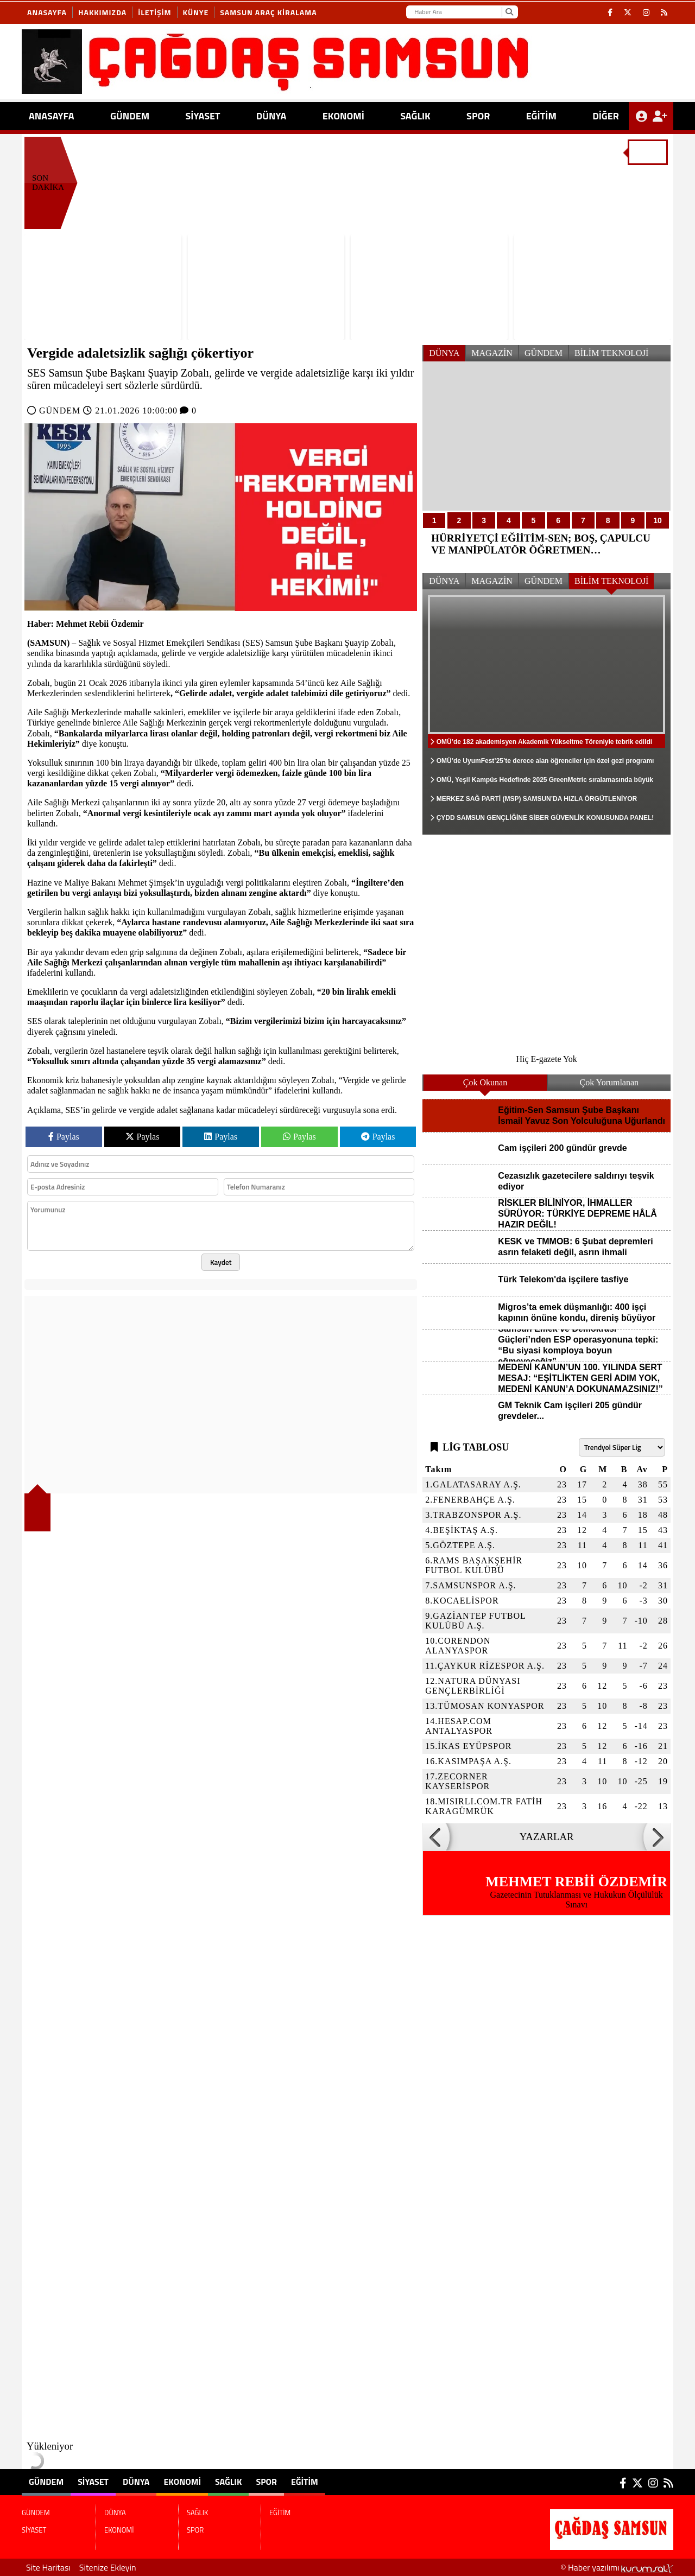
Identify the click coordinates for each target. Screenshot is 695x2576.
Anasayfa (47, 12)
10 (657, 520)
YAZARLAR (547, 1836)
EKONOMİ (343, 116)
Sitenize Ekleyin (107, 2567)
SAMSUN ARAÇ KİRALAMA (268, 12)
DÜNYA (271, 116)
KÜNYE (196, 12)
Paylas (63, 1136)
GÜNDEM (129, 116)
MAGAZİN (492, 353)
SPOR (478, 116)
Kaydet (221, 1262)
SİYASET (202, 116)
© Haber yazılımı (616, 2567)
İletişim (154, 12)
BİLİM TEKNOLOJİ (611, 353)
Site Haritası (48, 2567)
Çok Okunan (485, 1082)
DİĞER (605, 116)
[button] (436, 1837)
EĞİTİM (541, 116)
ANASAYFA (51, 116)
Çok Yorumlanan (609, 1082)
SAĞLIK (415, 116)
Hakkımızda (102, 12)
